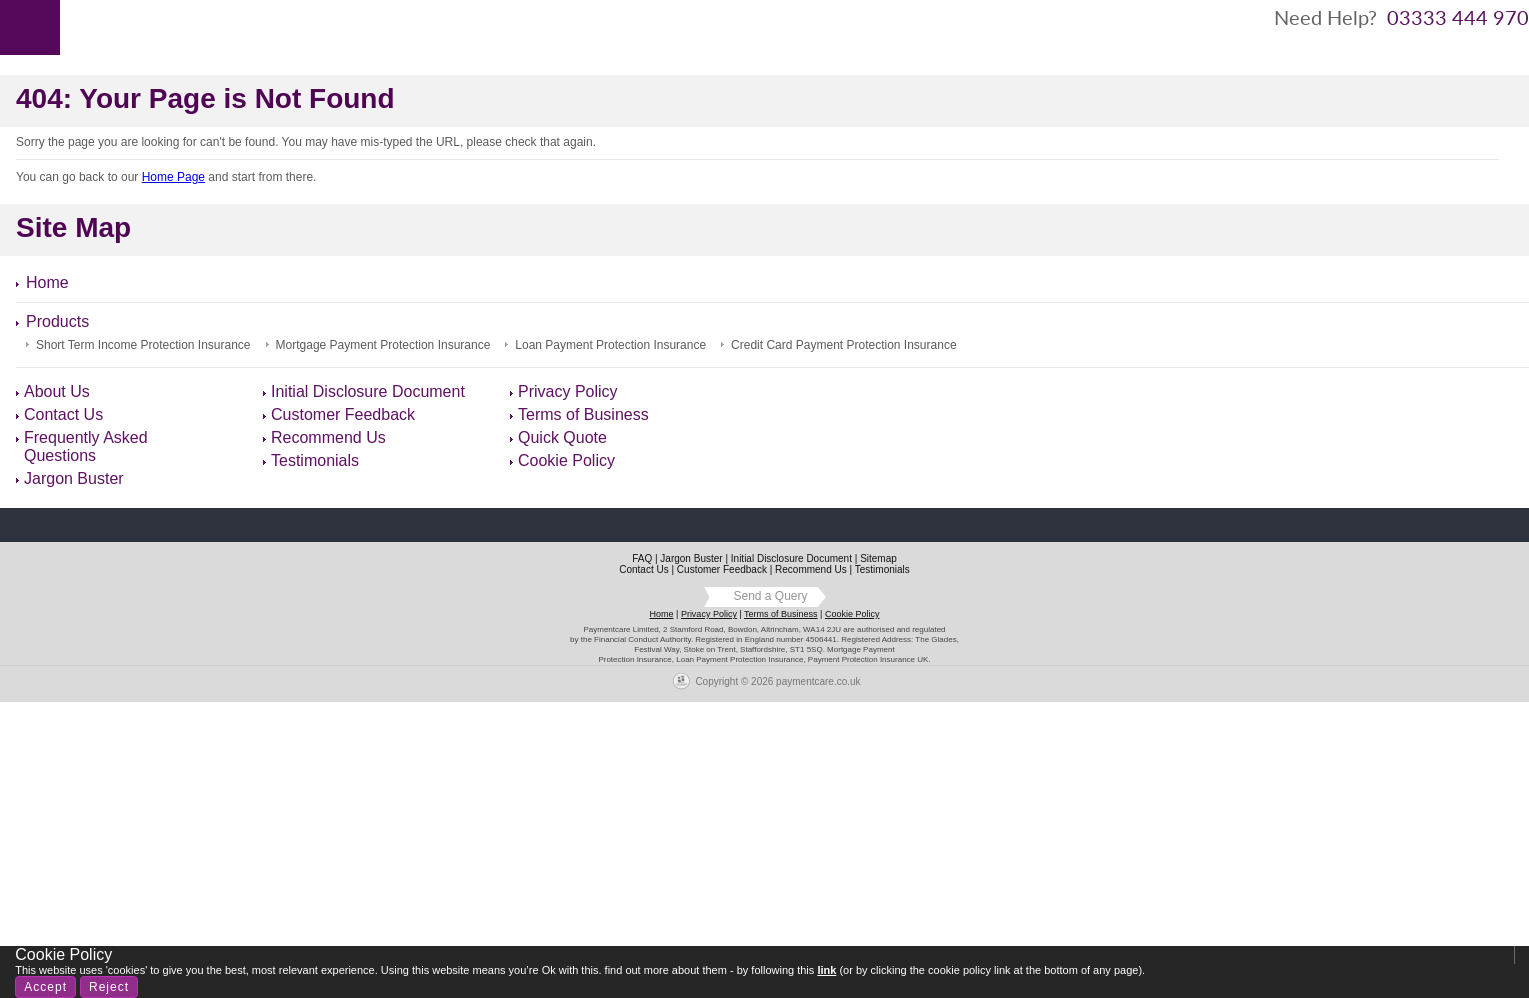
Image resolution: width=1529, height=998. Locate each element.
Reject (109, 987)
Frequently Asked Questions (86, 446)
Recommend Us (328, 437)
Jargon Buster (74, 478)
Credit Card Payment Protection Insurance (843, 345)
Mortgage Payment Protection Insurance (383, 345)
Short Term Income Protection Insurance (143, 345)
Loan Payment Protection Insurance (610, 345)
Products (259, 26)
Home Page (173, 177)
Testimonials (315, 460)
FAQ (642, 558)
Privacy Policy (568, 391)
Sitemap (878, 558)
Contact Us (359, 26)
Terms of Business (583, 414)
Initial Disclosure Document (368, 391)
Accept (45, 987)
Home (91, 26)
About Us (167, 26)
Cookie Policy (566, 460)
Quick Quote (562, 437)
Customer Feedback (343, 414)
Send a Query (770, 596)
